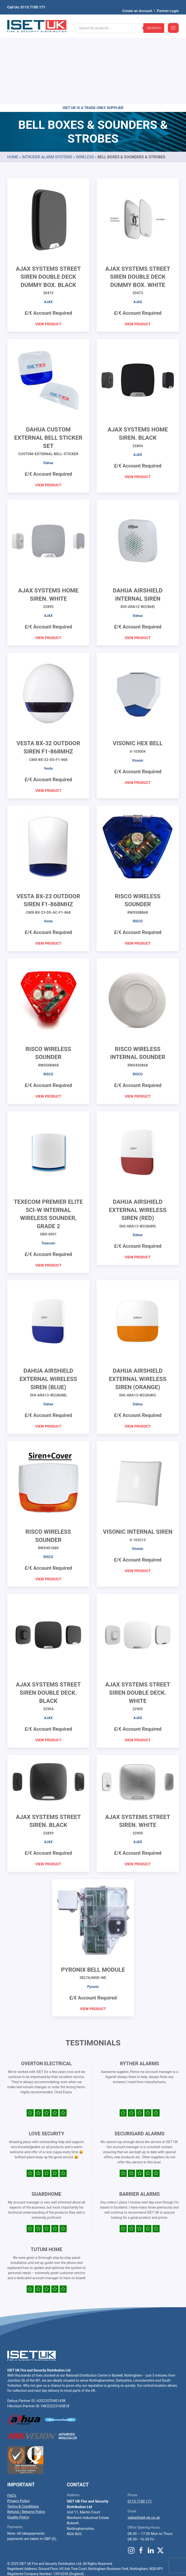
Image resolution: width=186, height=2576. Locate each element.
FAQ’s (11, 2420)
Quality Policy (18, 2442)
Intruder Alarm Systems (47, 82)
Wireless (85, 82)
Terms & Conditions (23, 2431)
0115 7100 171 (140, 2426)
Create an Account (137, 3)
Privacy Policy (18, 2426)
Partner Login (168, 3)
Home (12, 82)
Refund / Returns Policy (26, 2437)
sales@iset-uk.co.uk (144, 2442)
